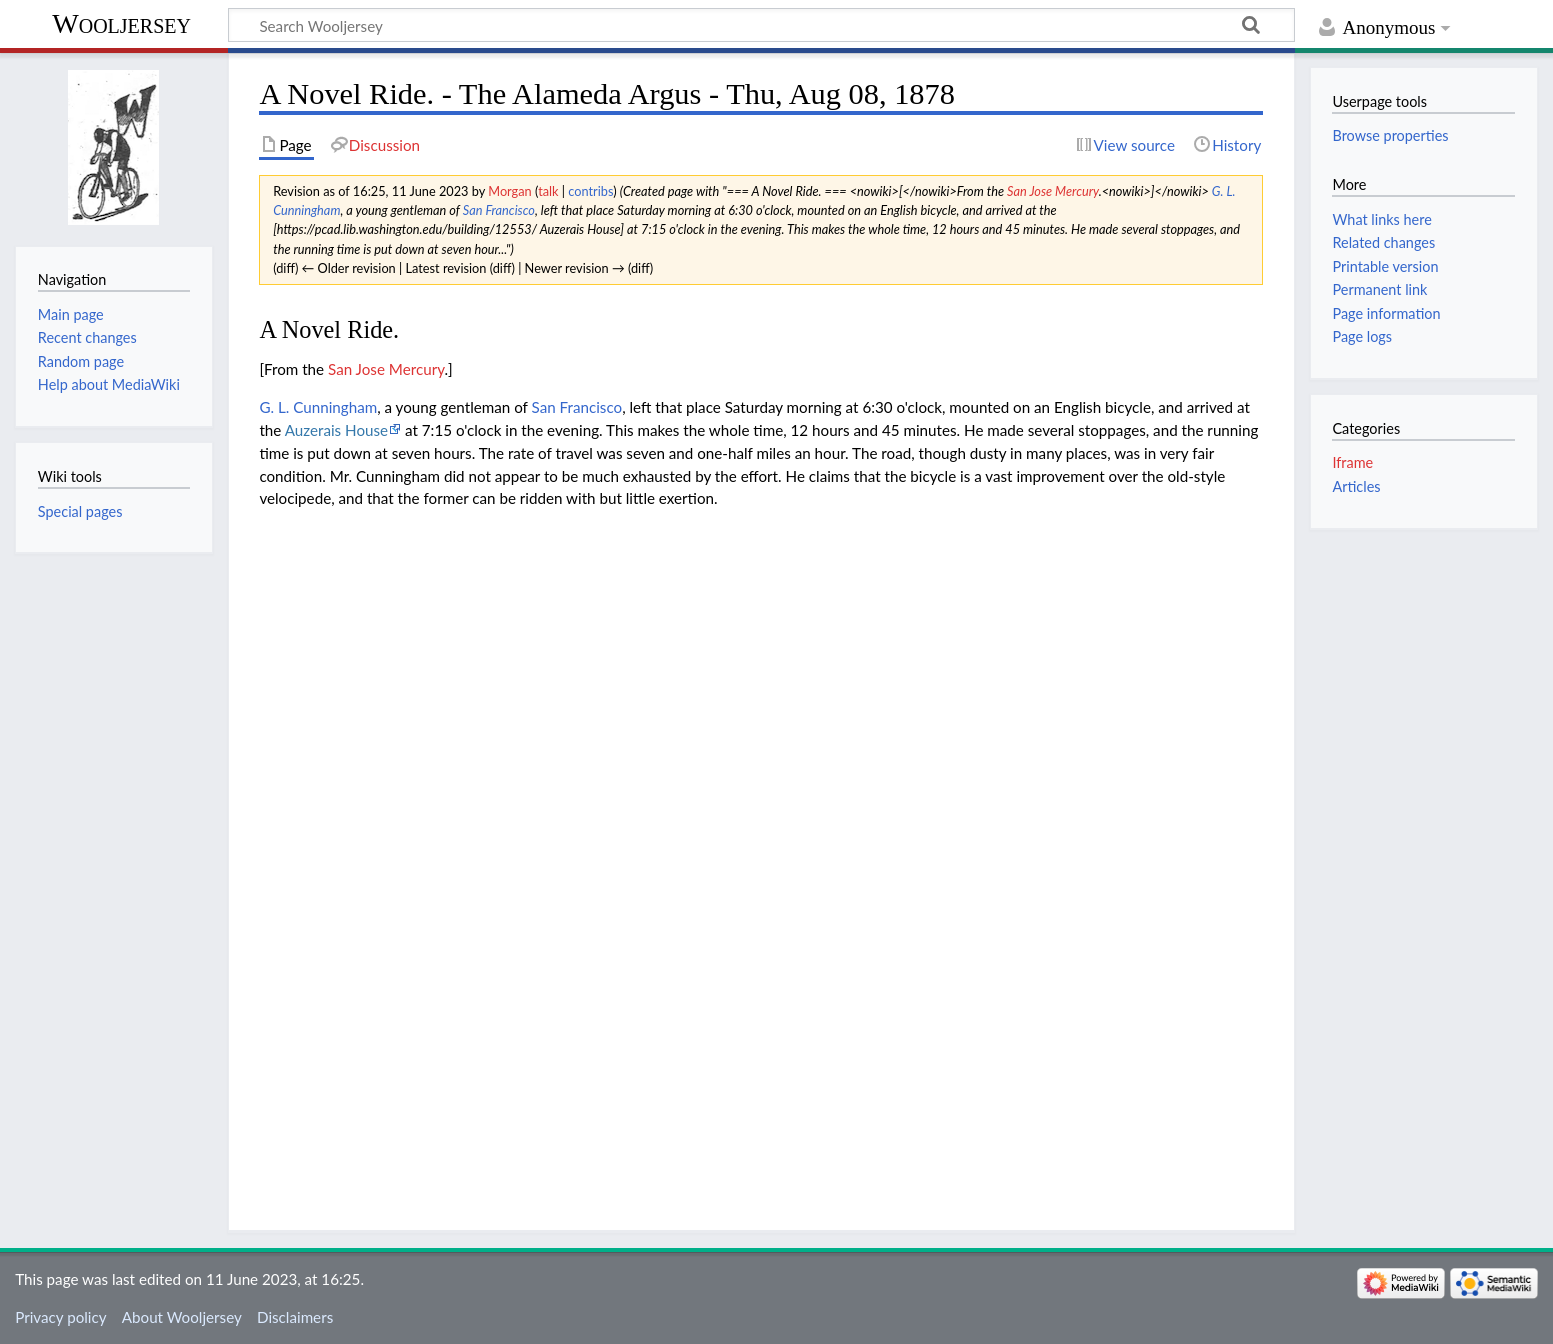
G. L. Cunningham (318, 407)
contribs (590, 191)
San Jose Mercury (1053, 191)
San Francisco (499, 210)
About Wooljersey (182, 1317)
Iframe (1352, 462)
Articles (1356, 486)
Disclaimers (295, 1317)
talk (548, 191)
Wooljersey (121, 23)
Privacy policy (60, 1317)
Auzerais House (336, 430)
